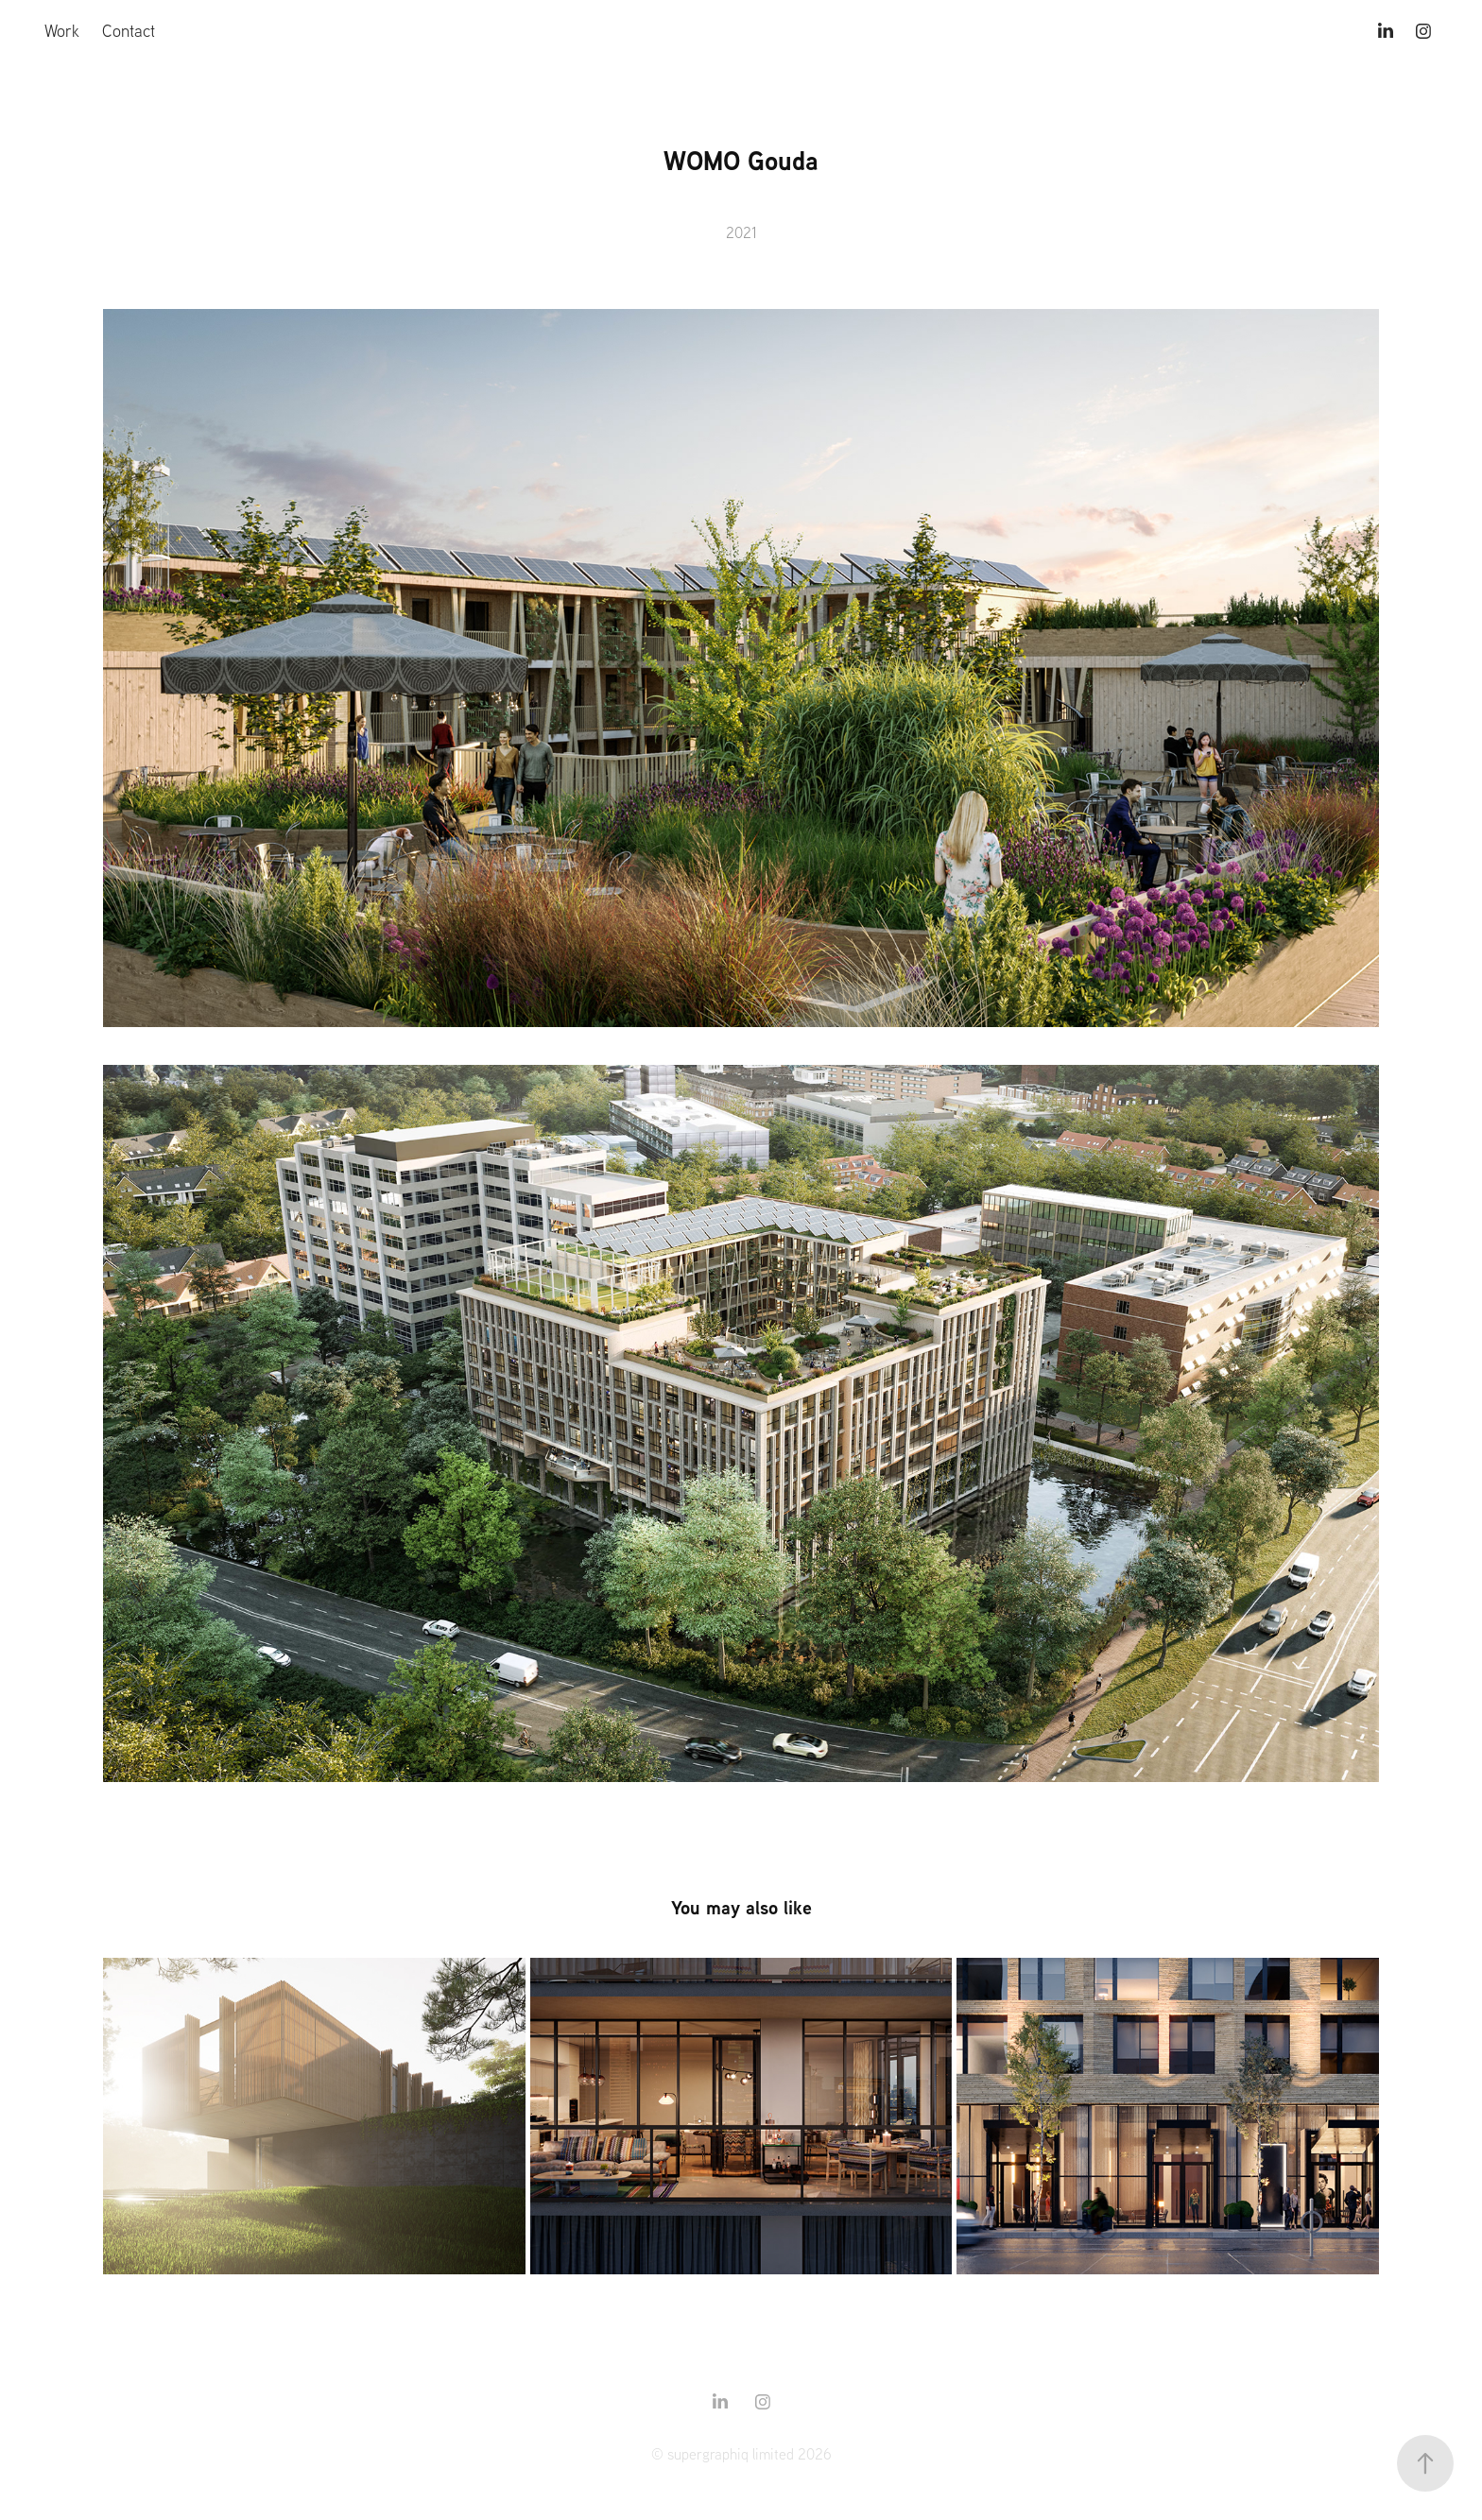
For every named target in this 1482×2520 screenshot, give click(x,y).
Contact (128, 31)
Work (61, 31)
